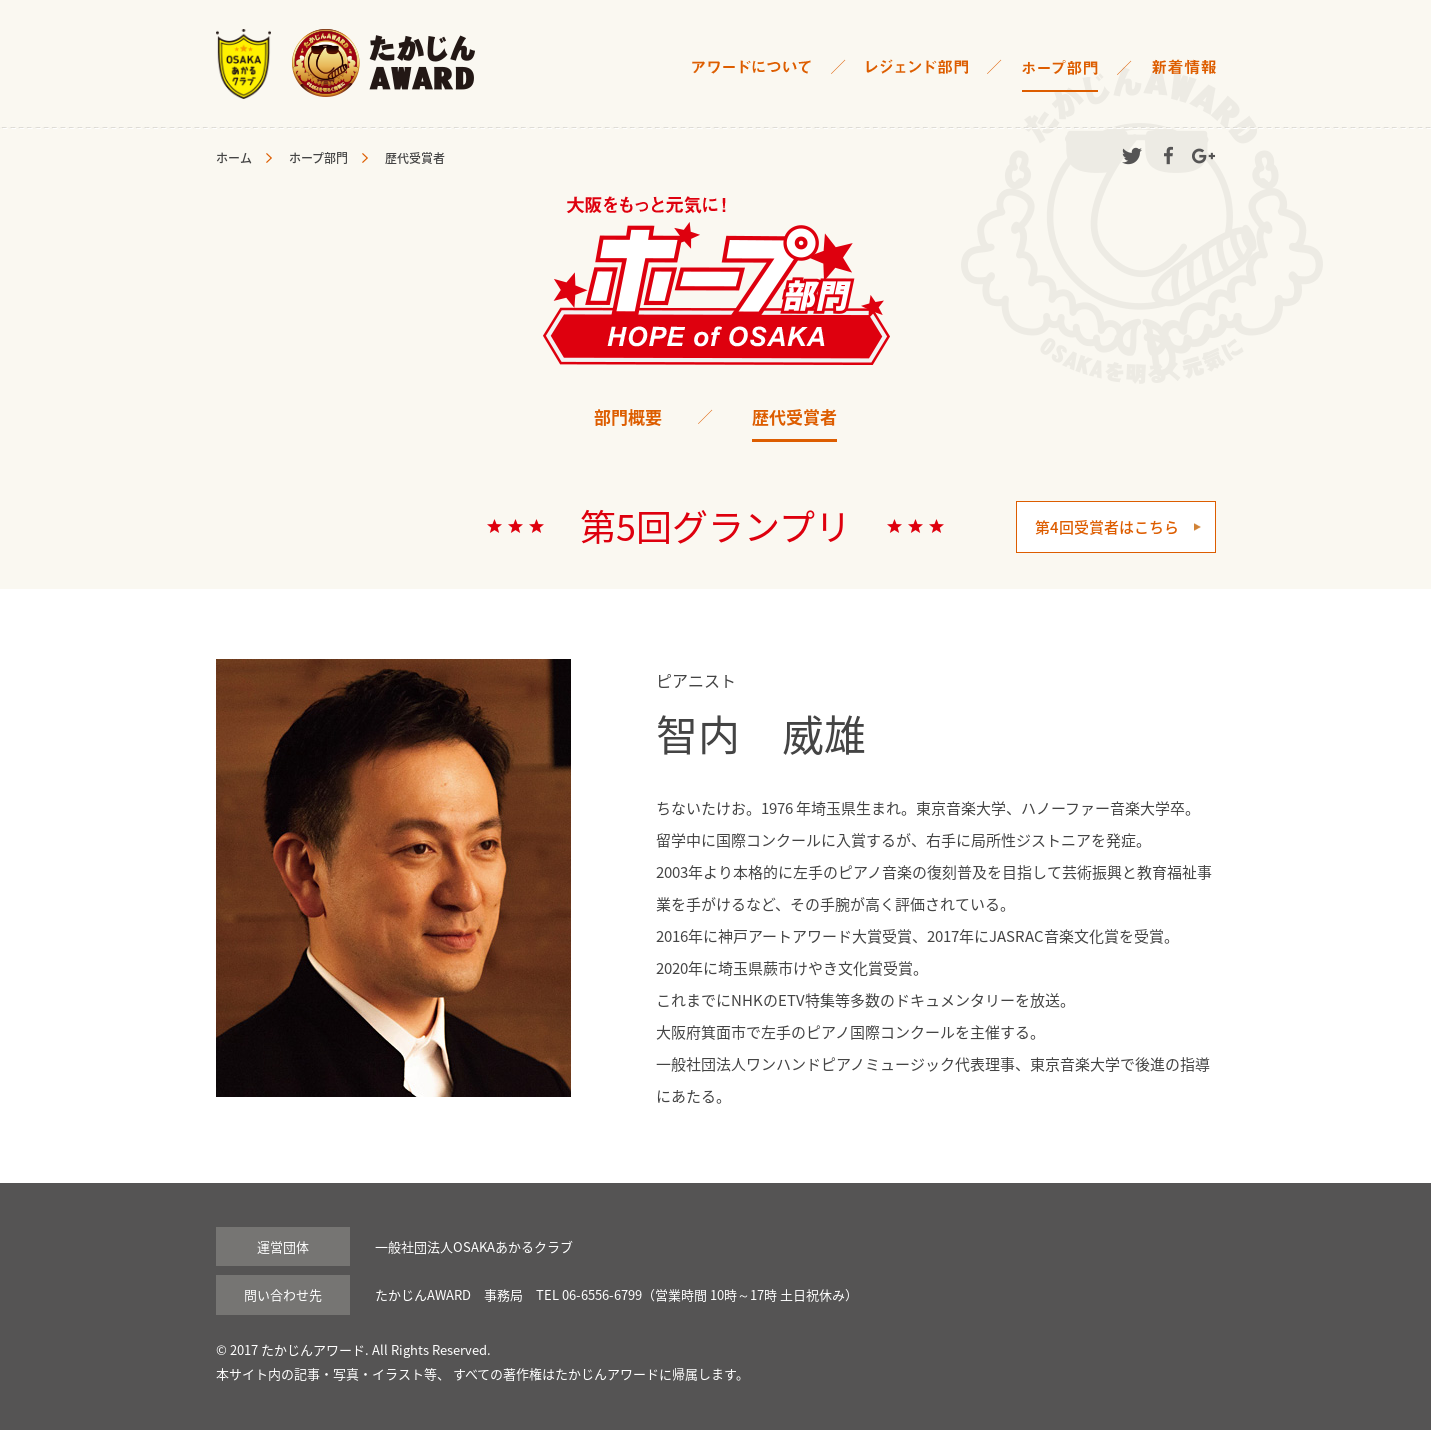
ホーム (234, 158)
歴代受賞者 (794, 416)
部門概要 (628, 416)
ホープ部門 (318, 158)
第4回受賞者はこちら (1107, 527)
